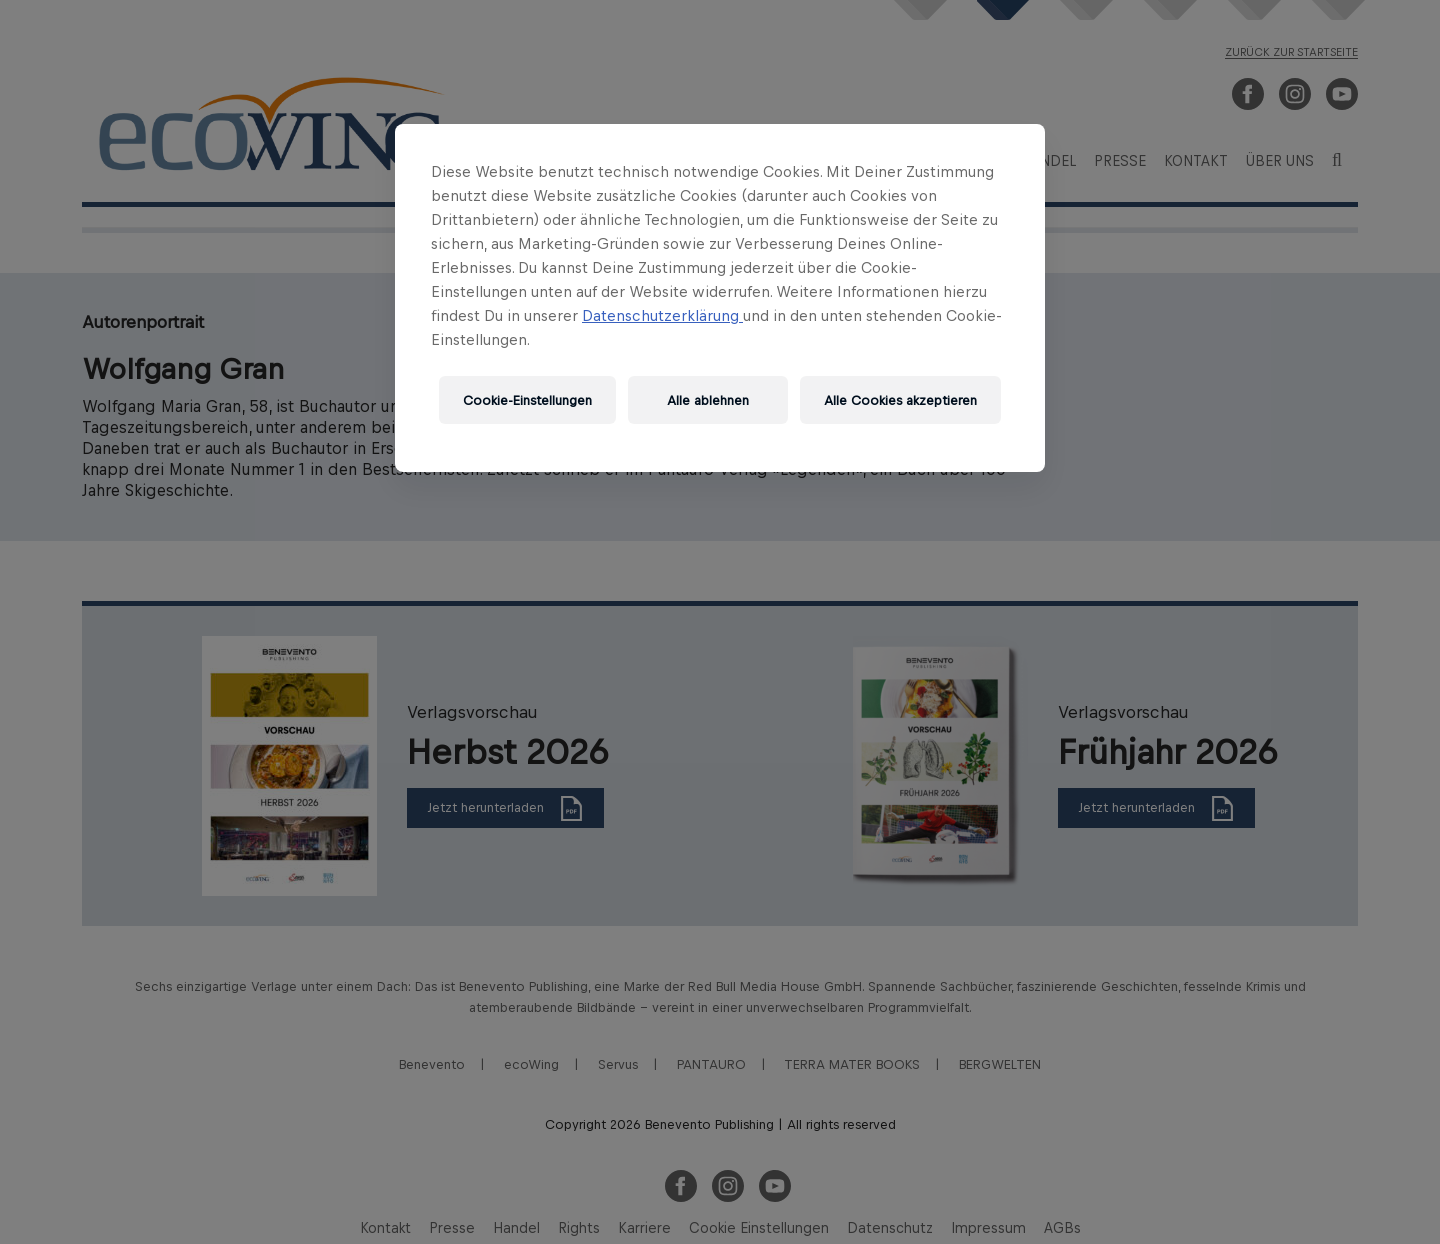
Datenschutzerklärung (662, 315)
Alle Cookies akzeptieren (900, 400)
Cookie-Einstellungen (527, 400)
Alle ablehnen (708, 400)
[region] (720, 298)
